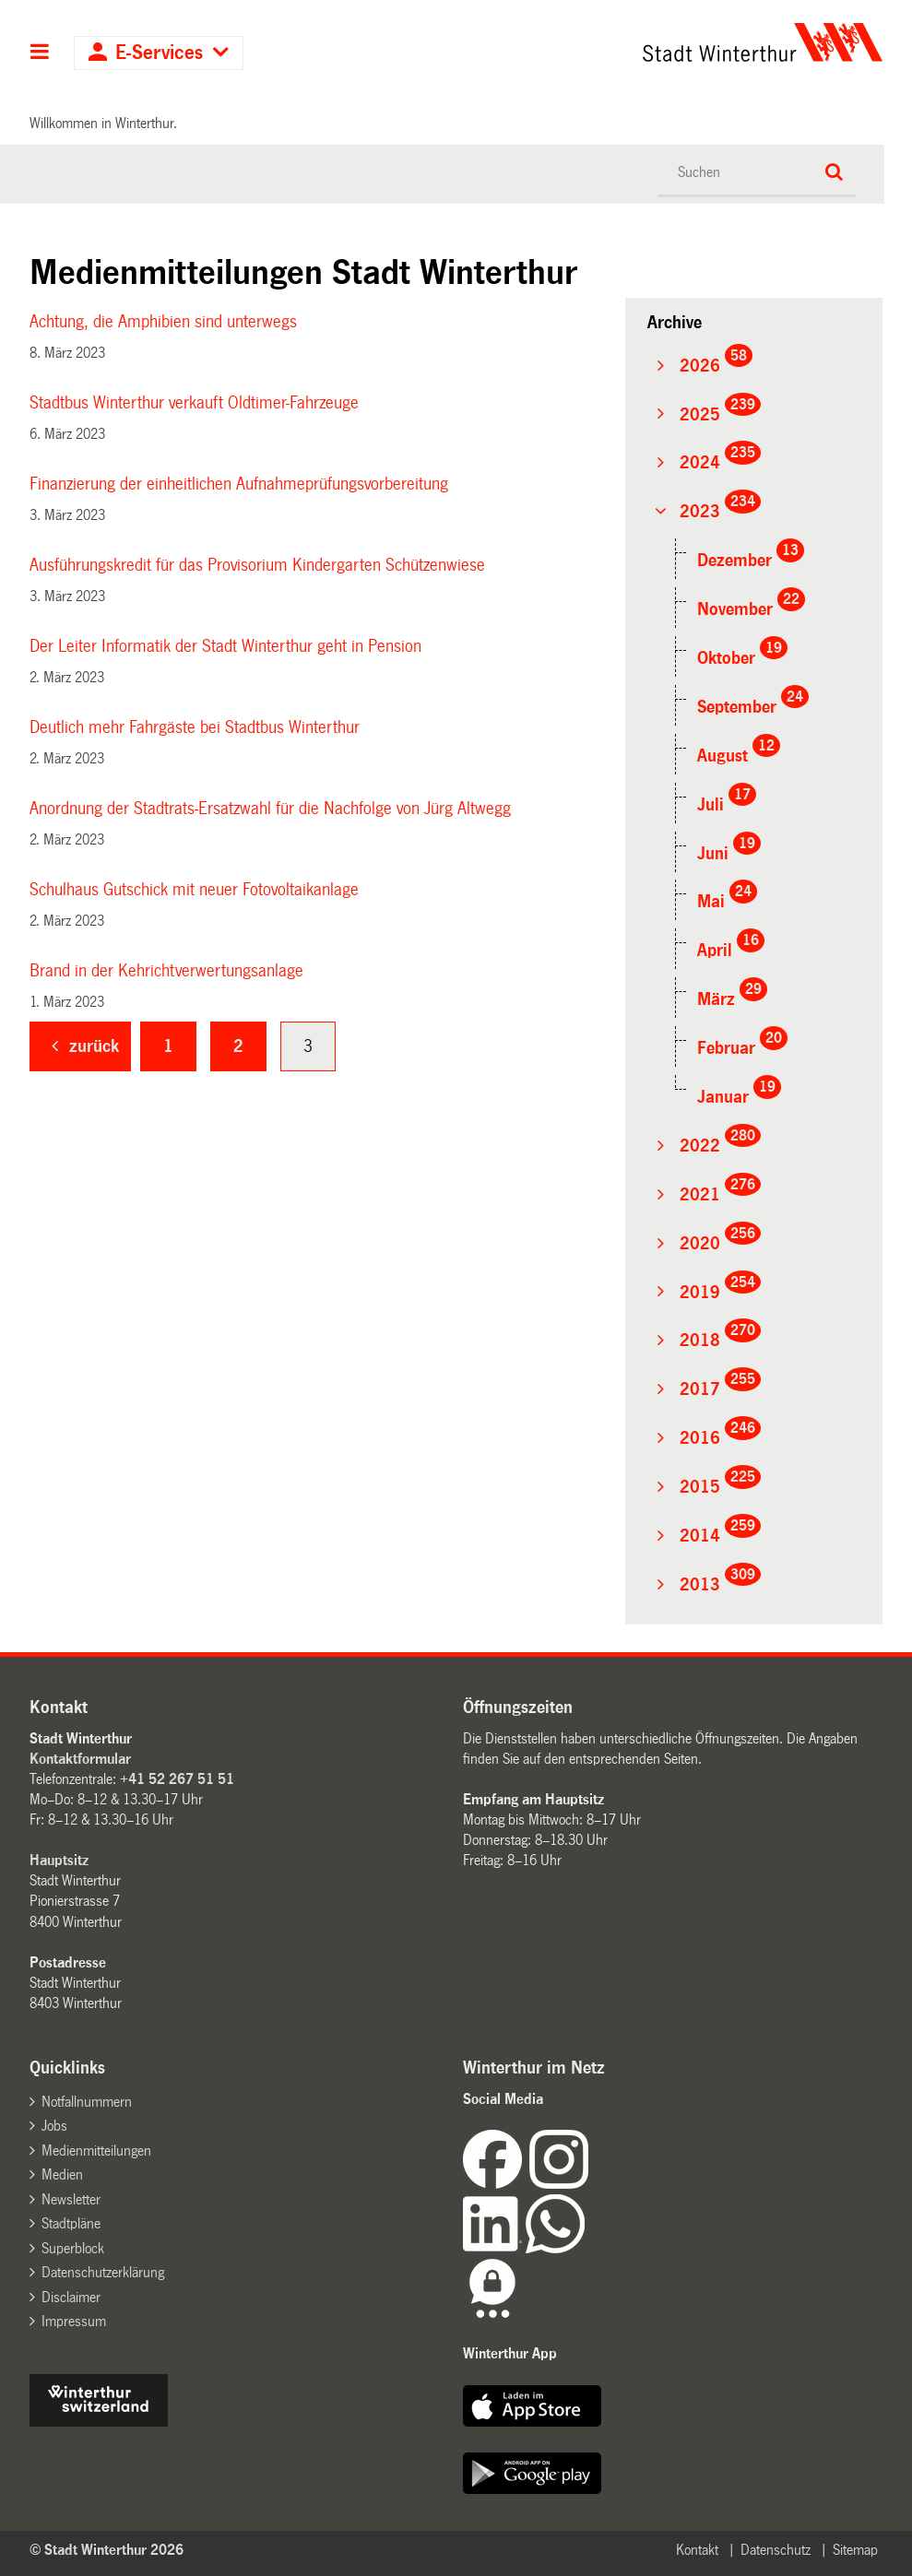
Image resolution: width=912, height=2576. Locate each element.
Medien (62, 2174)
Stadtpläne (71, 2223)
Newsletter (71, 2199)
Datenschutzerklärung (102, 2272)
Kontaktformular (80, 1759)
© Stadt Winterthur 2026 (107, 2550)
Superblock (72, 2248)
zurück (94, 1046)
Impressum (73, 2321)
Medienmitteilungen (96, 2150)
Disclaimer (71, 2297)
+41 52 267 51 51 (177, 1779)
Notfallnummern (86, 2101)
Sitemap (855, 2550)
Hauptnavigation (40, 53)
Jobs (54, 2125)
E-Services (159, 53)
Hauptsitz (59, 1860)
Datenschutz (775, 2550)
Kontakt (697, 2550)
